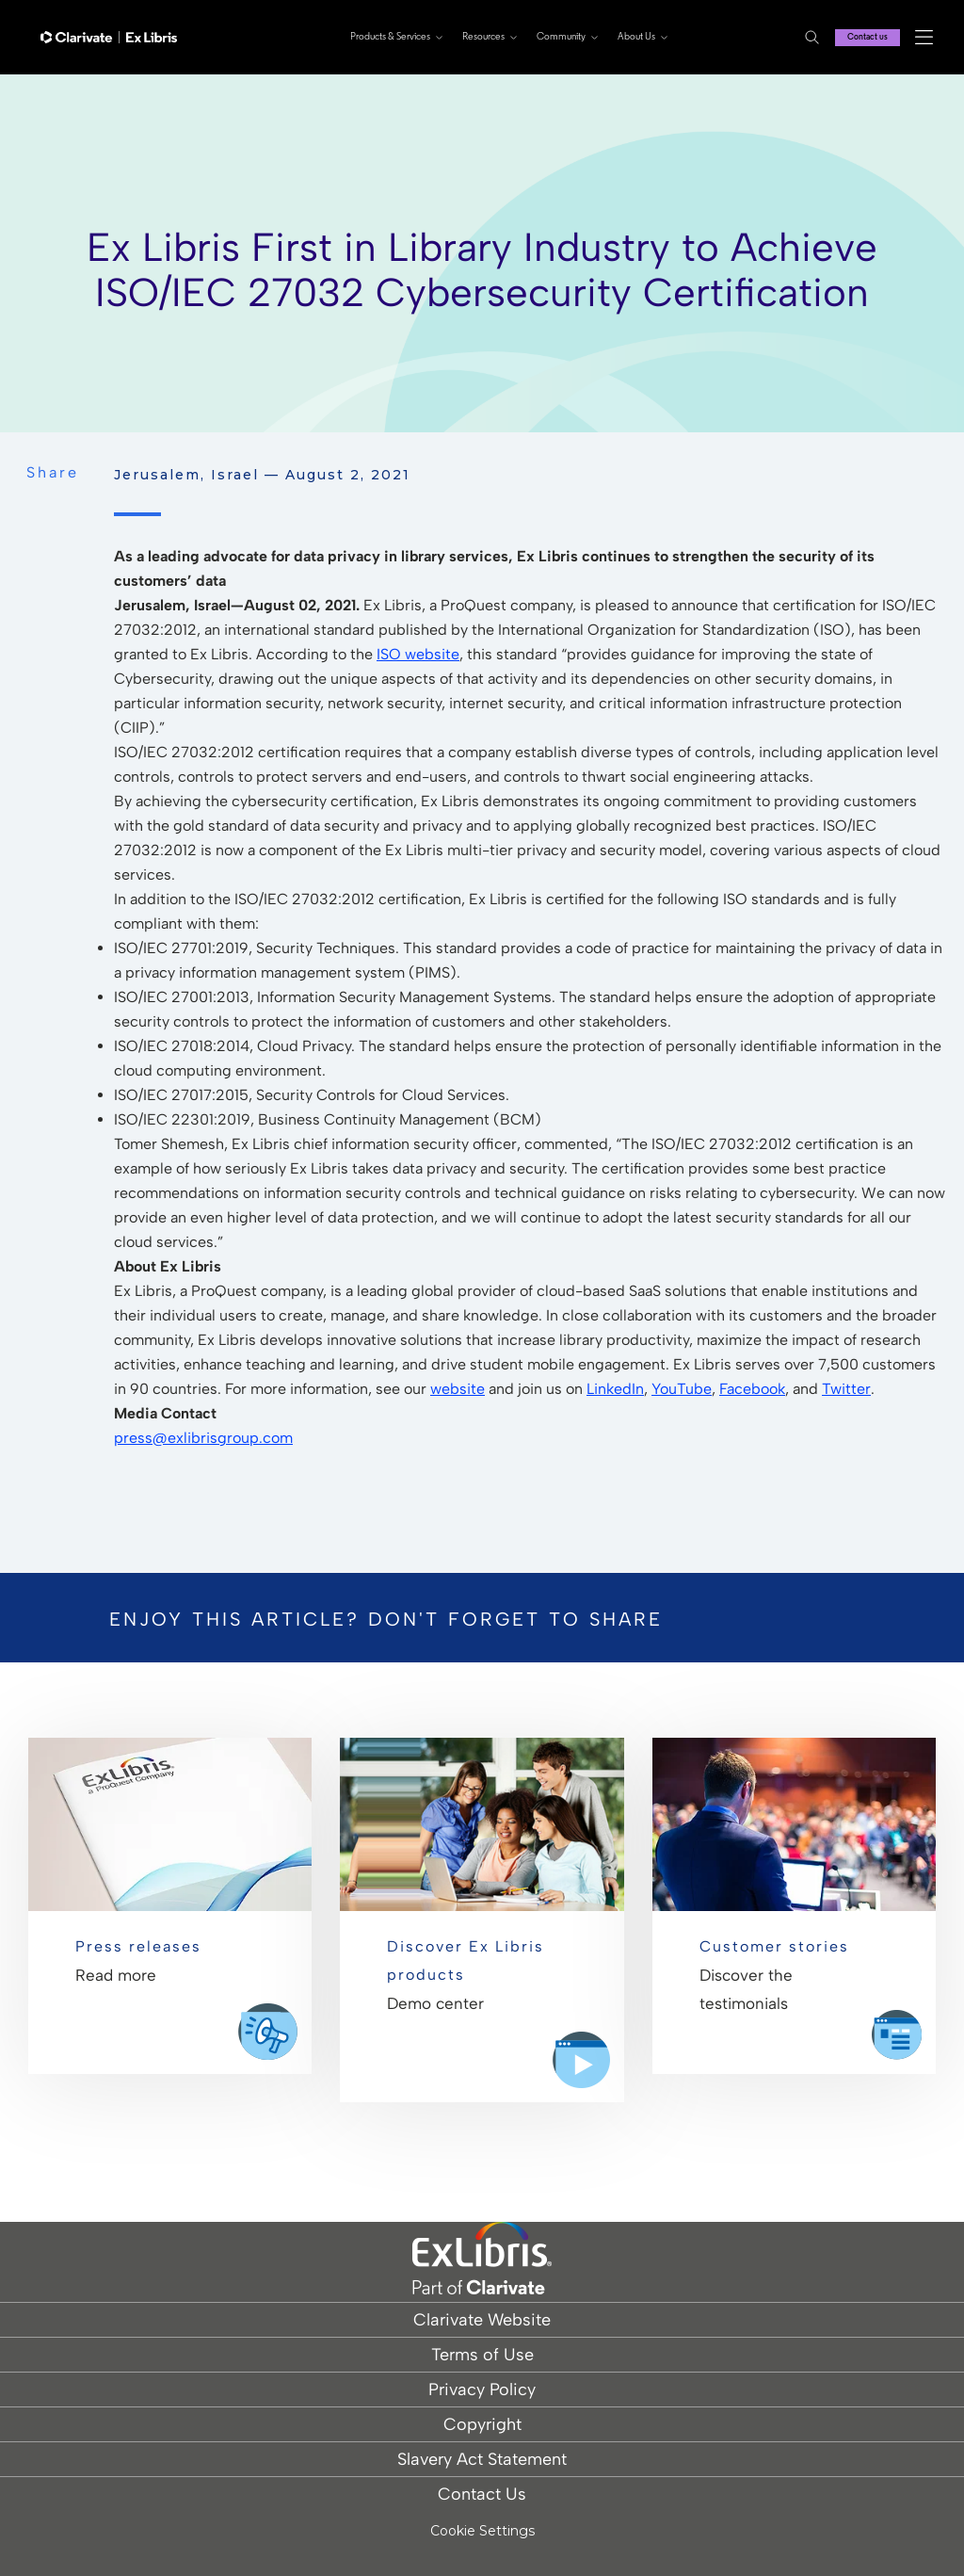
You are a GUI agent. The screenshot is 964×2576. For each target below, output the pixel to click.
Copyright (482, 2424)
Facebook (752, 1389)
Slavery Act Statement (482, 2459)
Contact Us (482, 2494)
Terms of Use (482, 2354)
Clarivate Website (482, 2319)
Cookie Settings (482, 2531)
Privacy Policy (482, 2389)
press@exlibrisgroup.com (203, 1438)
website (457, 1389)
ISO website (418, 654)
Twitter (846, 1389)
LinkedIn (615, 1389)
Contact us (864, 37)
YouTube (681, 1389)
